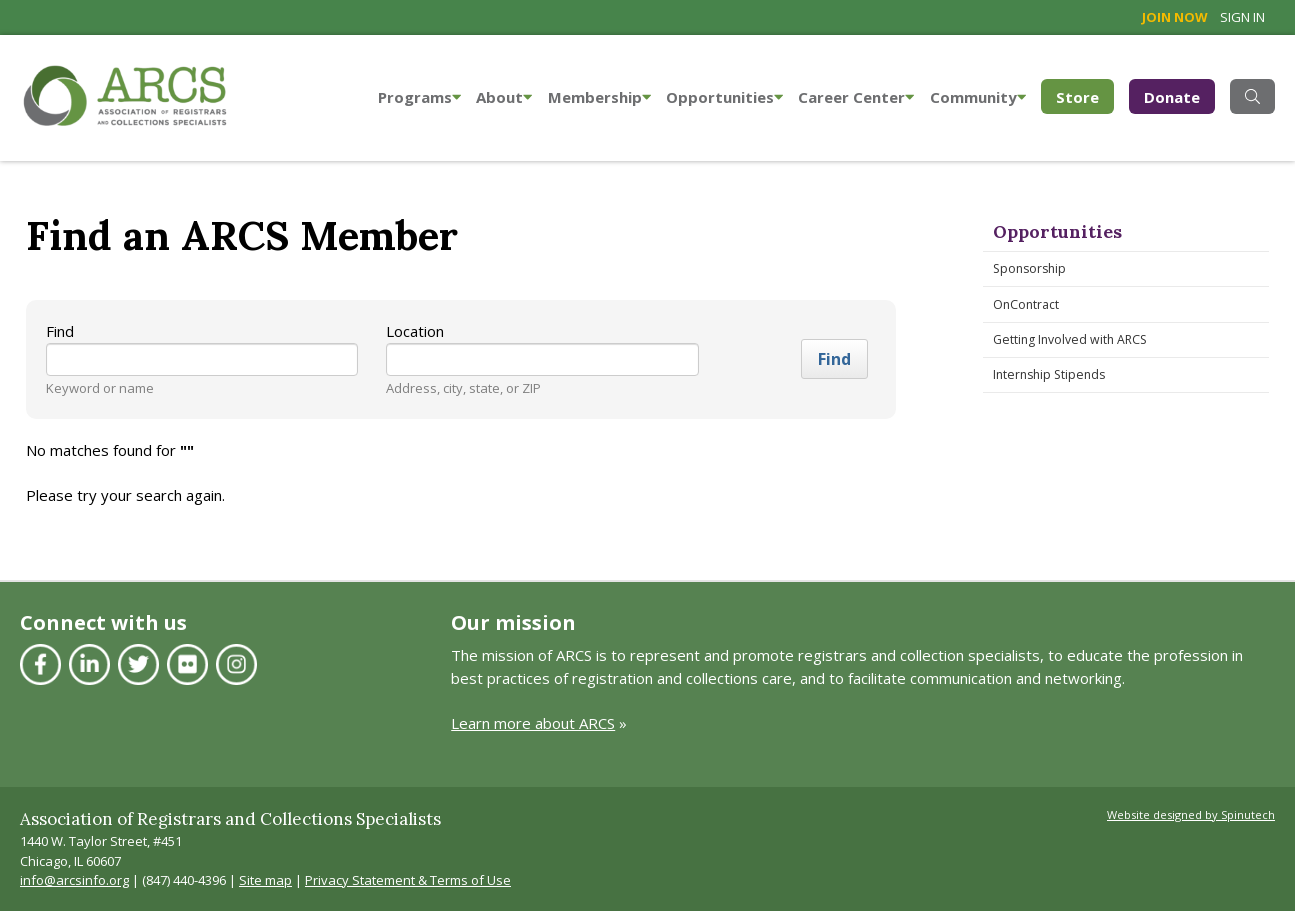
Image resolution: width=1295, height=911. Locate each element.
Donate (1172, 97)
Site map (265, 880)
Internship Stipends (1049, 374)
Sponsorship (1029, 268)
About (504, 97)
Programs (419, 97)
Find (60, 331)
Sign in (1242, 17)
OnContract (1026, 304)
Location (415, 331)
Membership (599, 97)
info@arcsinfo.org (74, 880)
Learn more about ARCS (533, 723)
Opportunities (724, 97)
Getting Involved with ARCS (1070, 339)
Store (1085, 95)
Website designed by (1191, 814)
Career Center (856, 97)
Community (978, 97)
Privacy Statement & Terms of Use (408, 880)
